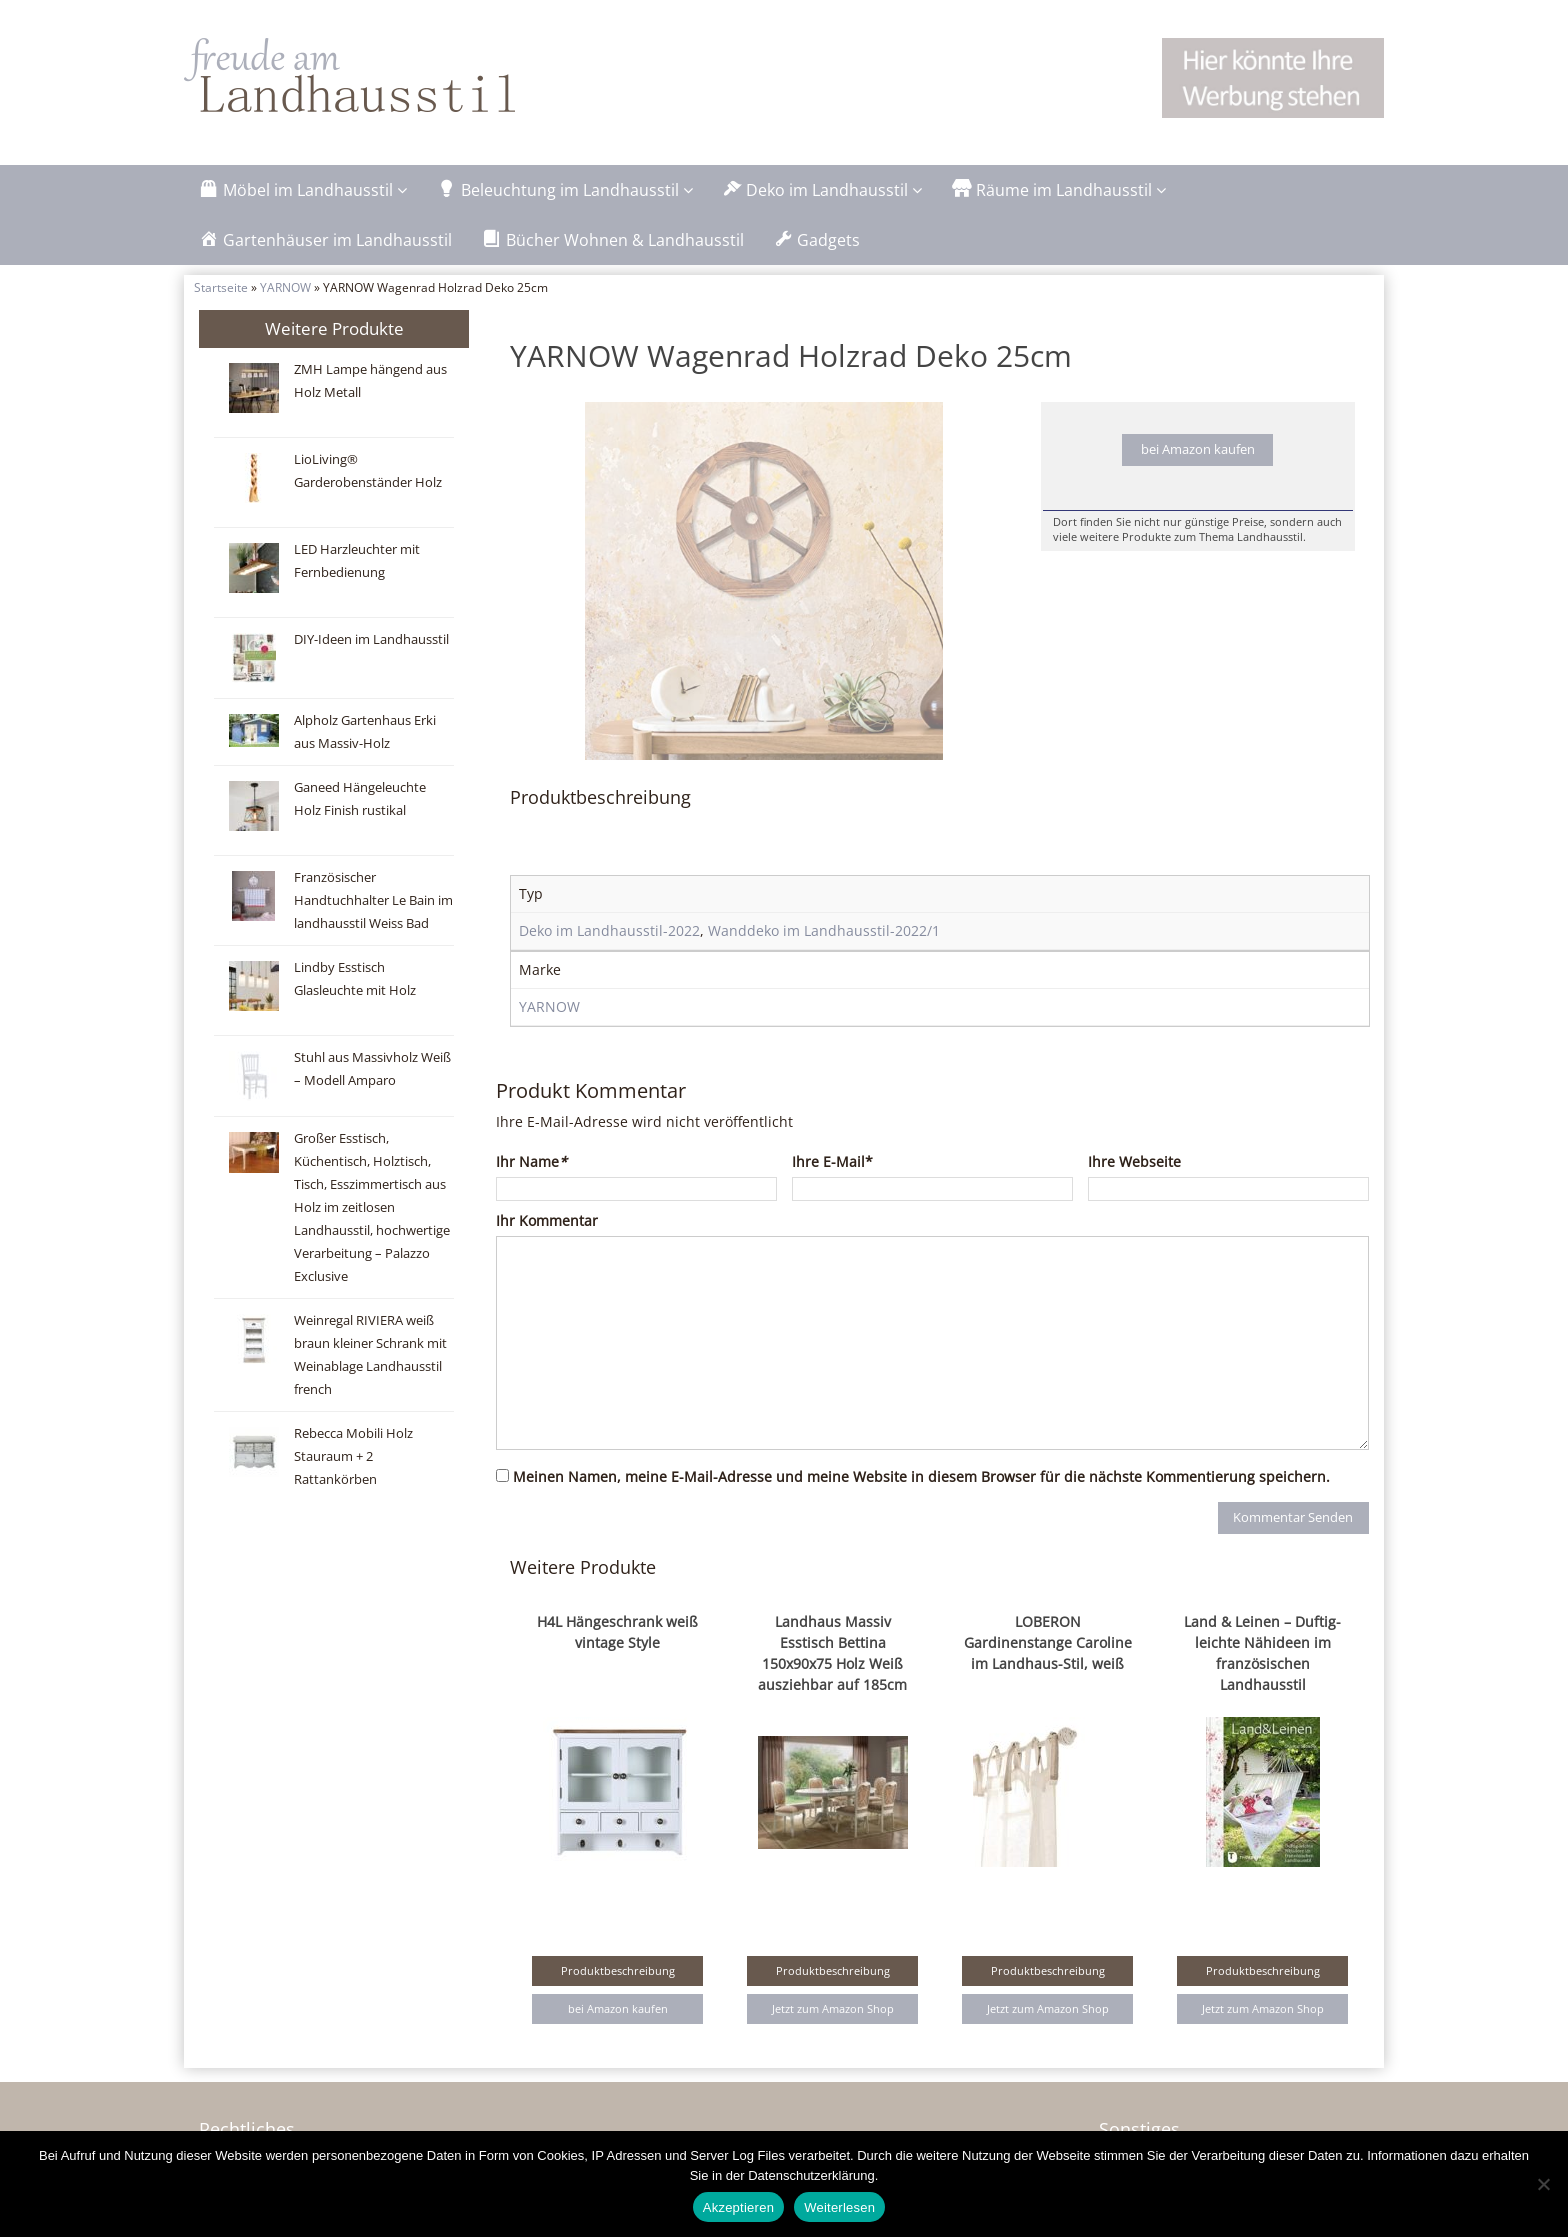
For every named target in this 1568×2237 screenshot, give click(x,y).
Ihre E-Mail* (832, 1203)
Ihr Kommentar (547, 1262)
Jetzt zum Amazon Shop (833, 2050)
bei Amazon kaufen (1198, 449)
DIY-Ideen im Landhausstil (371, 639)
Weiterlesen (839, 2207)
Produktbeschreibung (618, 2012)
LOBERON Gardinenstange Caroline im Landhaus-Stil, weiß (1048, 1684)
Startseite (221, 287)
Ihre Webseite (1134, 1203)
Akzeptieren (738, 2207)
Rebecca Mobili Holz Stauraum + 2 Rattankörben (353, 1456)
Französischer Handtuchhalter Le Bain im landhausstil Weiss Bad (373, 900)
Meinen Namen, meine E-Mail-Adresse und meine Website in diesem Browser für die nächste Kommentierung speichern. (921, 1518)
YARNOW (285, 287)
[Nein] (1543, 2184)
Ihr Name (531, 1203)
